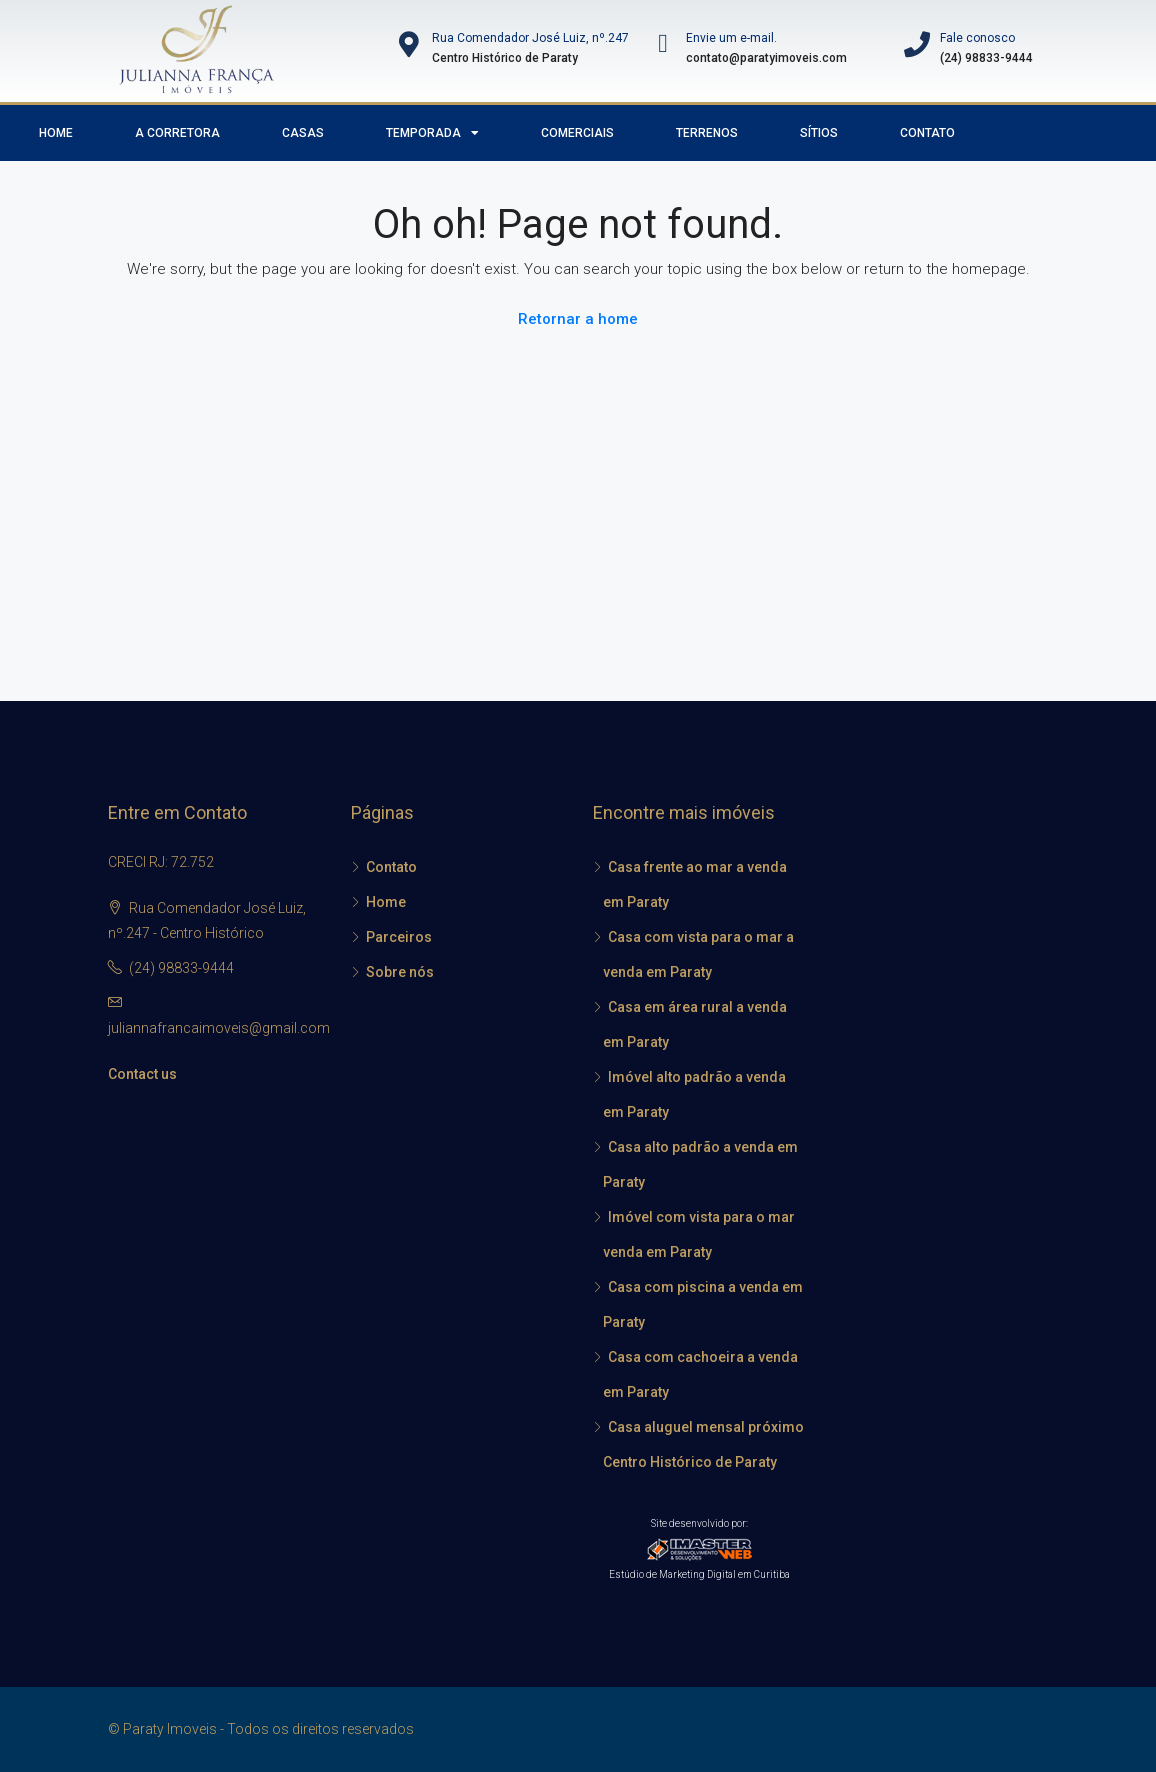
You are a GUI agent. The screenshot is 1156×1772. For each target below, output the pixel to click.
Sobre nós (400, 972)
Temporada (432, 133)
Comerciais (577, 133)
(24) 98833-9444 (181, 968)
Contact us (142, 1074)
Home (56, 133)
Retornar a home (578, 319)
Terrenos (707, 133)
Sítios (819, 133)
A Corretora (177, 133)
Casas (303, 133)
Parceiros (399, 937)
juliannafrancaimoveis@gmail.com (219, 1028)
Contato (927, 133)
